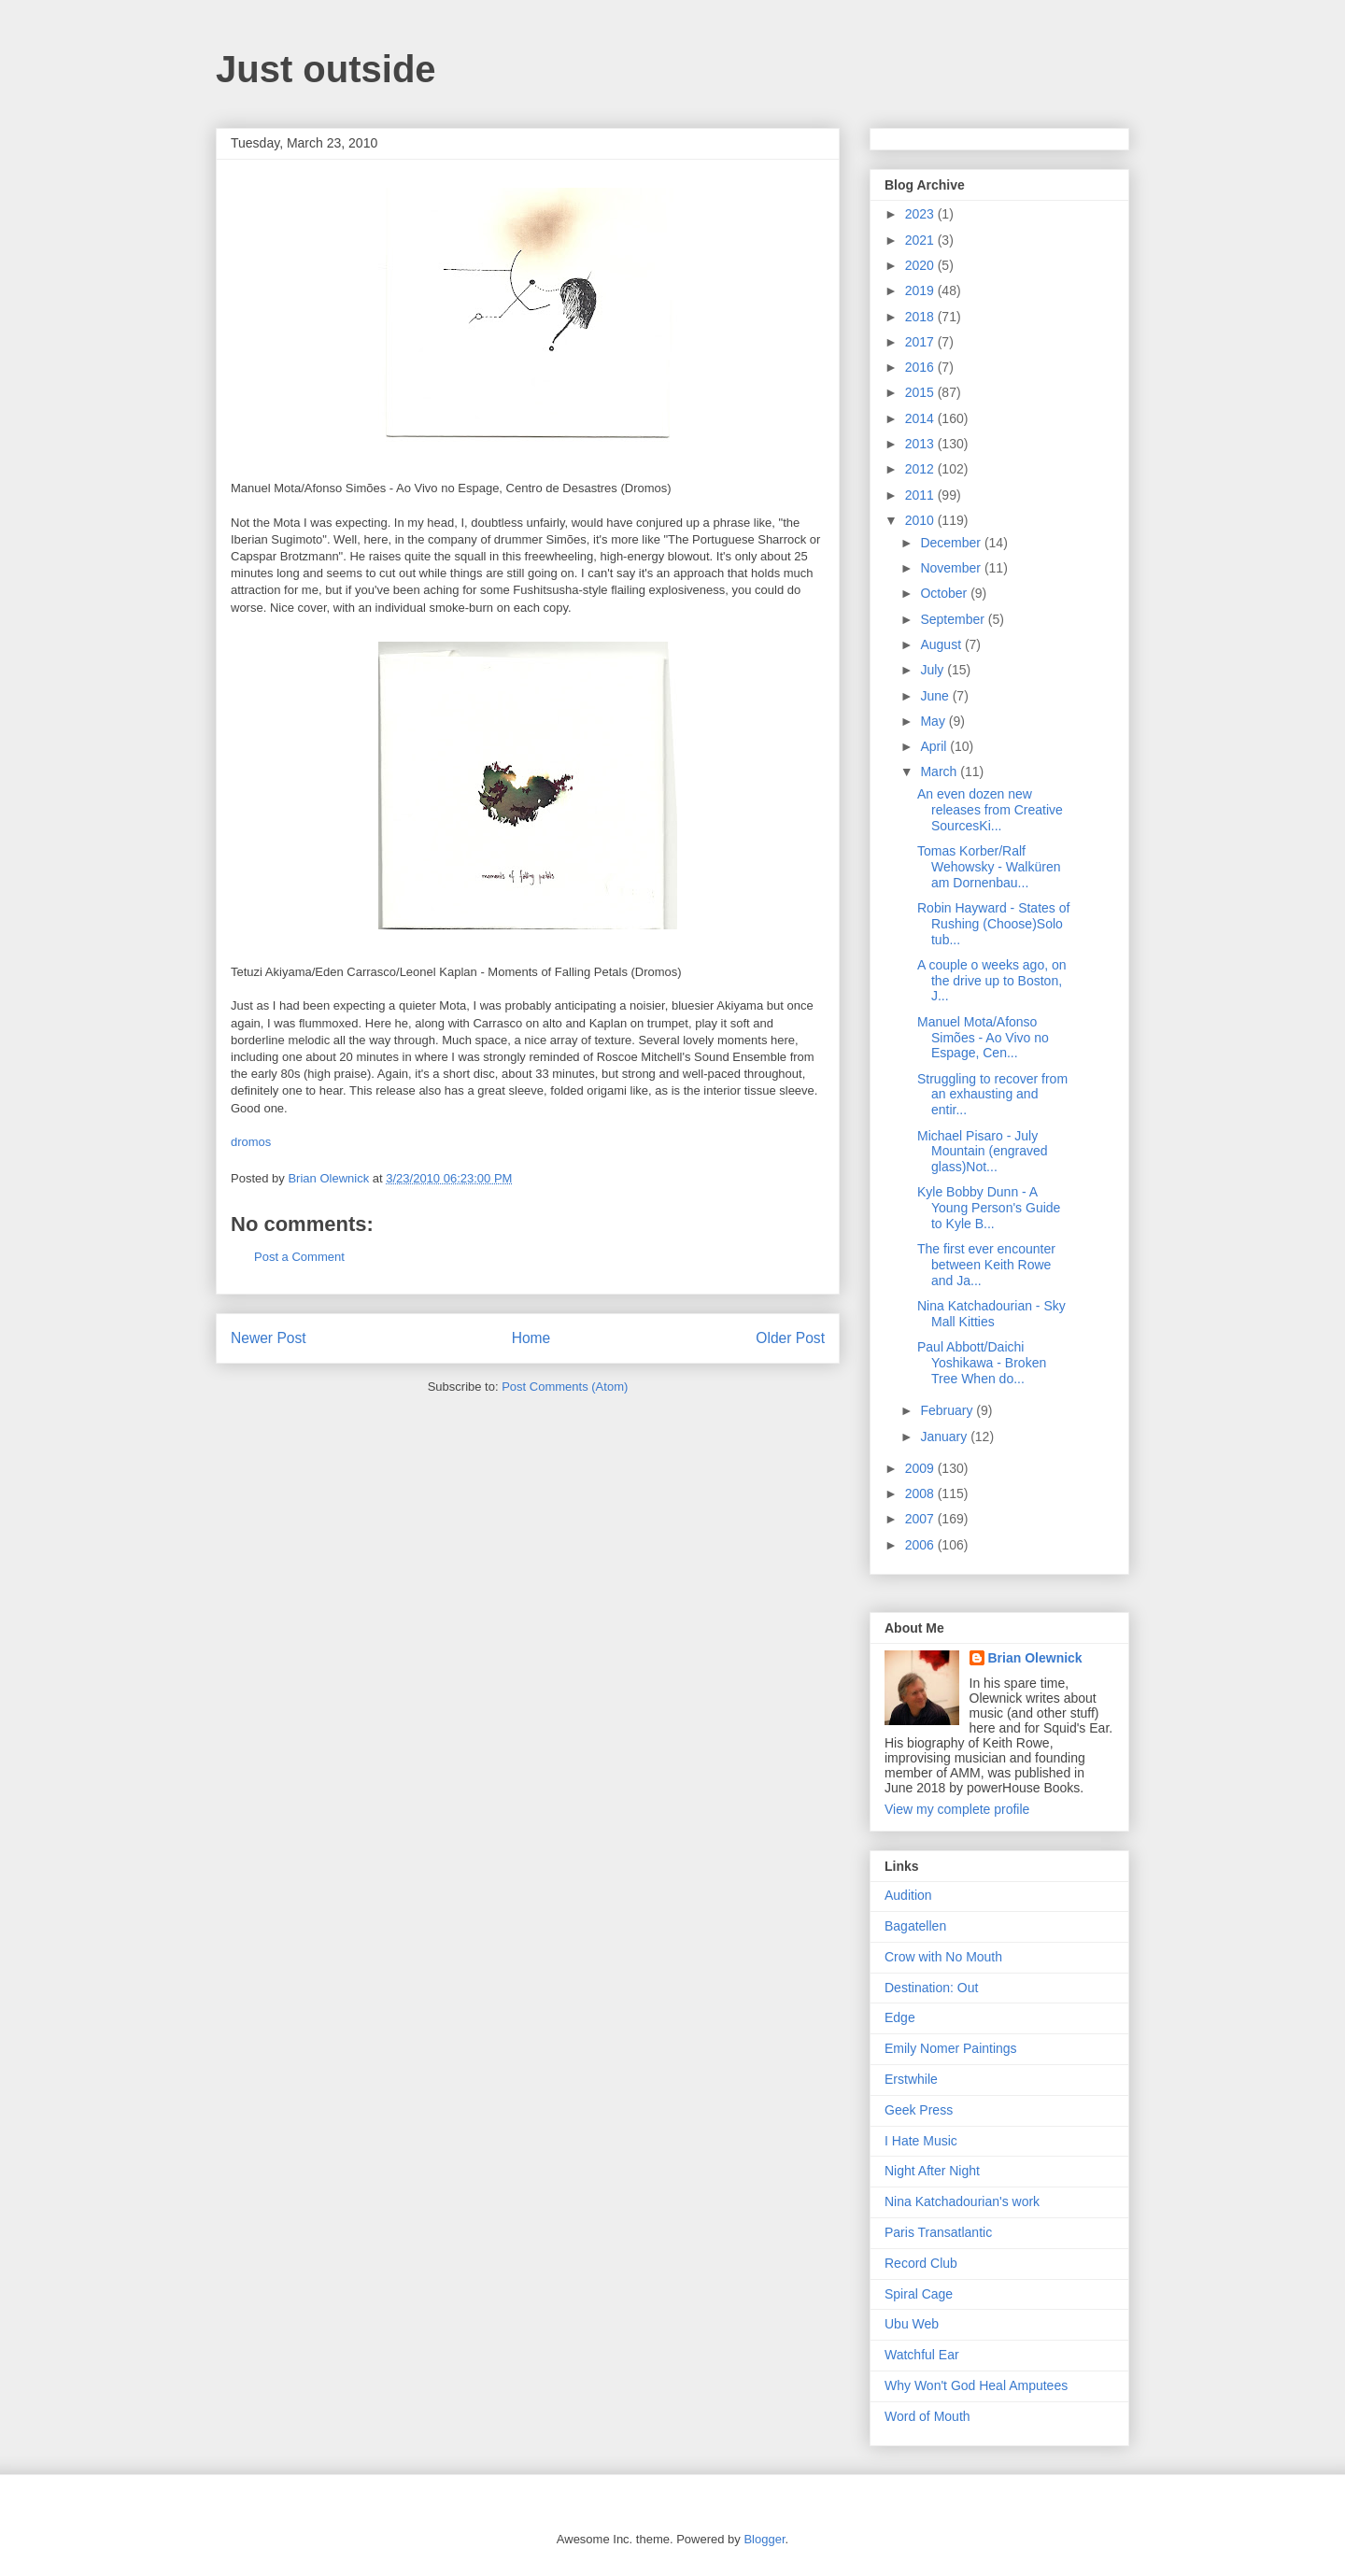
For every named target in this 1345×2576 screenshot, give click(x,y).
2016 (921, 367)
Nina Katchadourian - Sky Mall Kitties (991, 1313)
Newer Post (268, 1338)
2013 (921, 443)
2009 (921, 1468)
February (948, 1410)
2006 (921, 1544)
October (945, 593)
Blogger (764, 2539)
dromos (251, 1142)
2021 (921, 240)
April (935, 746)
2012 (921, 468)
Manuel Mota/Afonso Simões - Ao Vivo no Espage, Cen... (983, 1037)
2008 (921, 1493)
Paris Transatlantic (938, 2232)
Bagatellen (915, 1925)
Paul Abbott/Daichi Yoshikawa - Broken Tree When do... (981, 1362)
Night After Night (932, 2170)
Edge (900, 2017)
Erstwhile (911, 2079)
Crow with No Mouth (943, 1956)
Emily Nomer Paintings (951, 2048)
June (936, 695)
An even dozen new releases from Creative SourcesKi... (990, 809)
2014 (921, 418)
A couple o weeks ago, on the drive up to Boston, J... (992, 980)
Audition (908, 1895)
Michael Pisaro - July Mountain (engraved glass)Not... (982, 1151)
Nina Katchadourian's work (962, 2201)
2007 (921, 1518)
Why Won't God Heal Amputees (976, 2385)
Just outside (326, 69)
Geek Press (919, 2109)
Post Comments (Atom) (565, 1387)
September (953, 619)
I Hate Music (921, 2140)
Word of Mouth (927, 2416)
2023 (921, 213)
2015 (921, 392)
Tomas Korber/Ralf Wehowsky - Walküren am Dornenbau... (988, 866)
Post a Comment (299, 1257)
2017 (921, 341)
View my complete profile (957, 1809)
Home (531, 1338)
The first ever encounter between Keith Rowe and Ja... (986, 1264)
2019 (921, 290)
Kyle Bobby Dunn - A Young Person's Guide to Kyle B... (988, 1207)
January (945, 1436)
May (934, 721)
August (942, 644)
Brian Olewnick (1035, 1657)
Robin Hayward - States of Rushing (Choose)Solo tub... (993, 923)
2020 (921, 265)
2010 (921, 520)
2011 (921, 495)
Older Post (790, 1338)
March (940, 771)
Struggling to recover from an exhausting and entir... (992, 1094)
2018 (921, 316)
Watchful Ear (922, 2354)
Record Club (921, 2263)
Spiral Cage (919, 2293)
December (952, 542)
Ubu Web (912, 2323)
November (952, 567)
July (933, 669)
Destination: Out (931, 1987)
